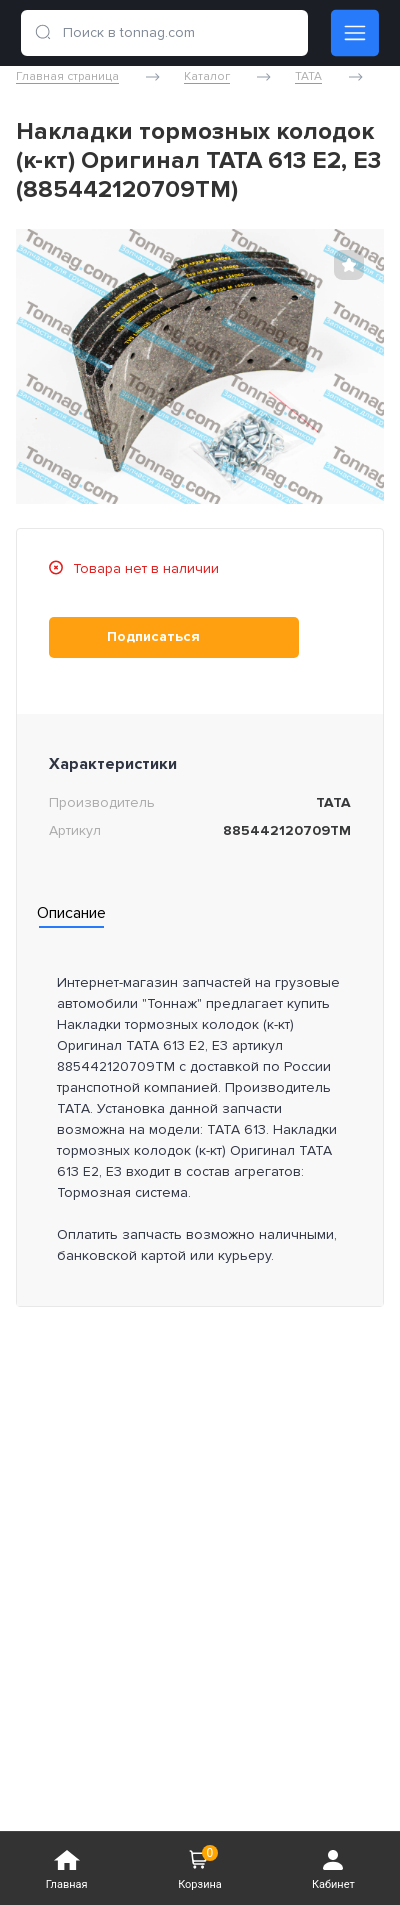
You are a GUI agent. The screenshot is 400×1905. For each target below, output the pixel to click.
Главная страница (67, 77)
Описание (71, 913)
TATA (308, 77)
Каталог (207, 77)
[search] (43, 33)
